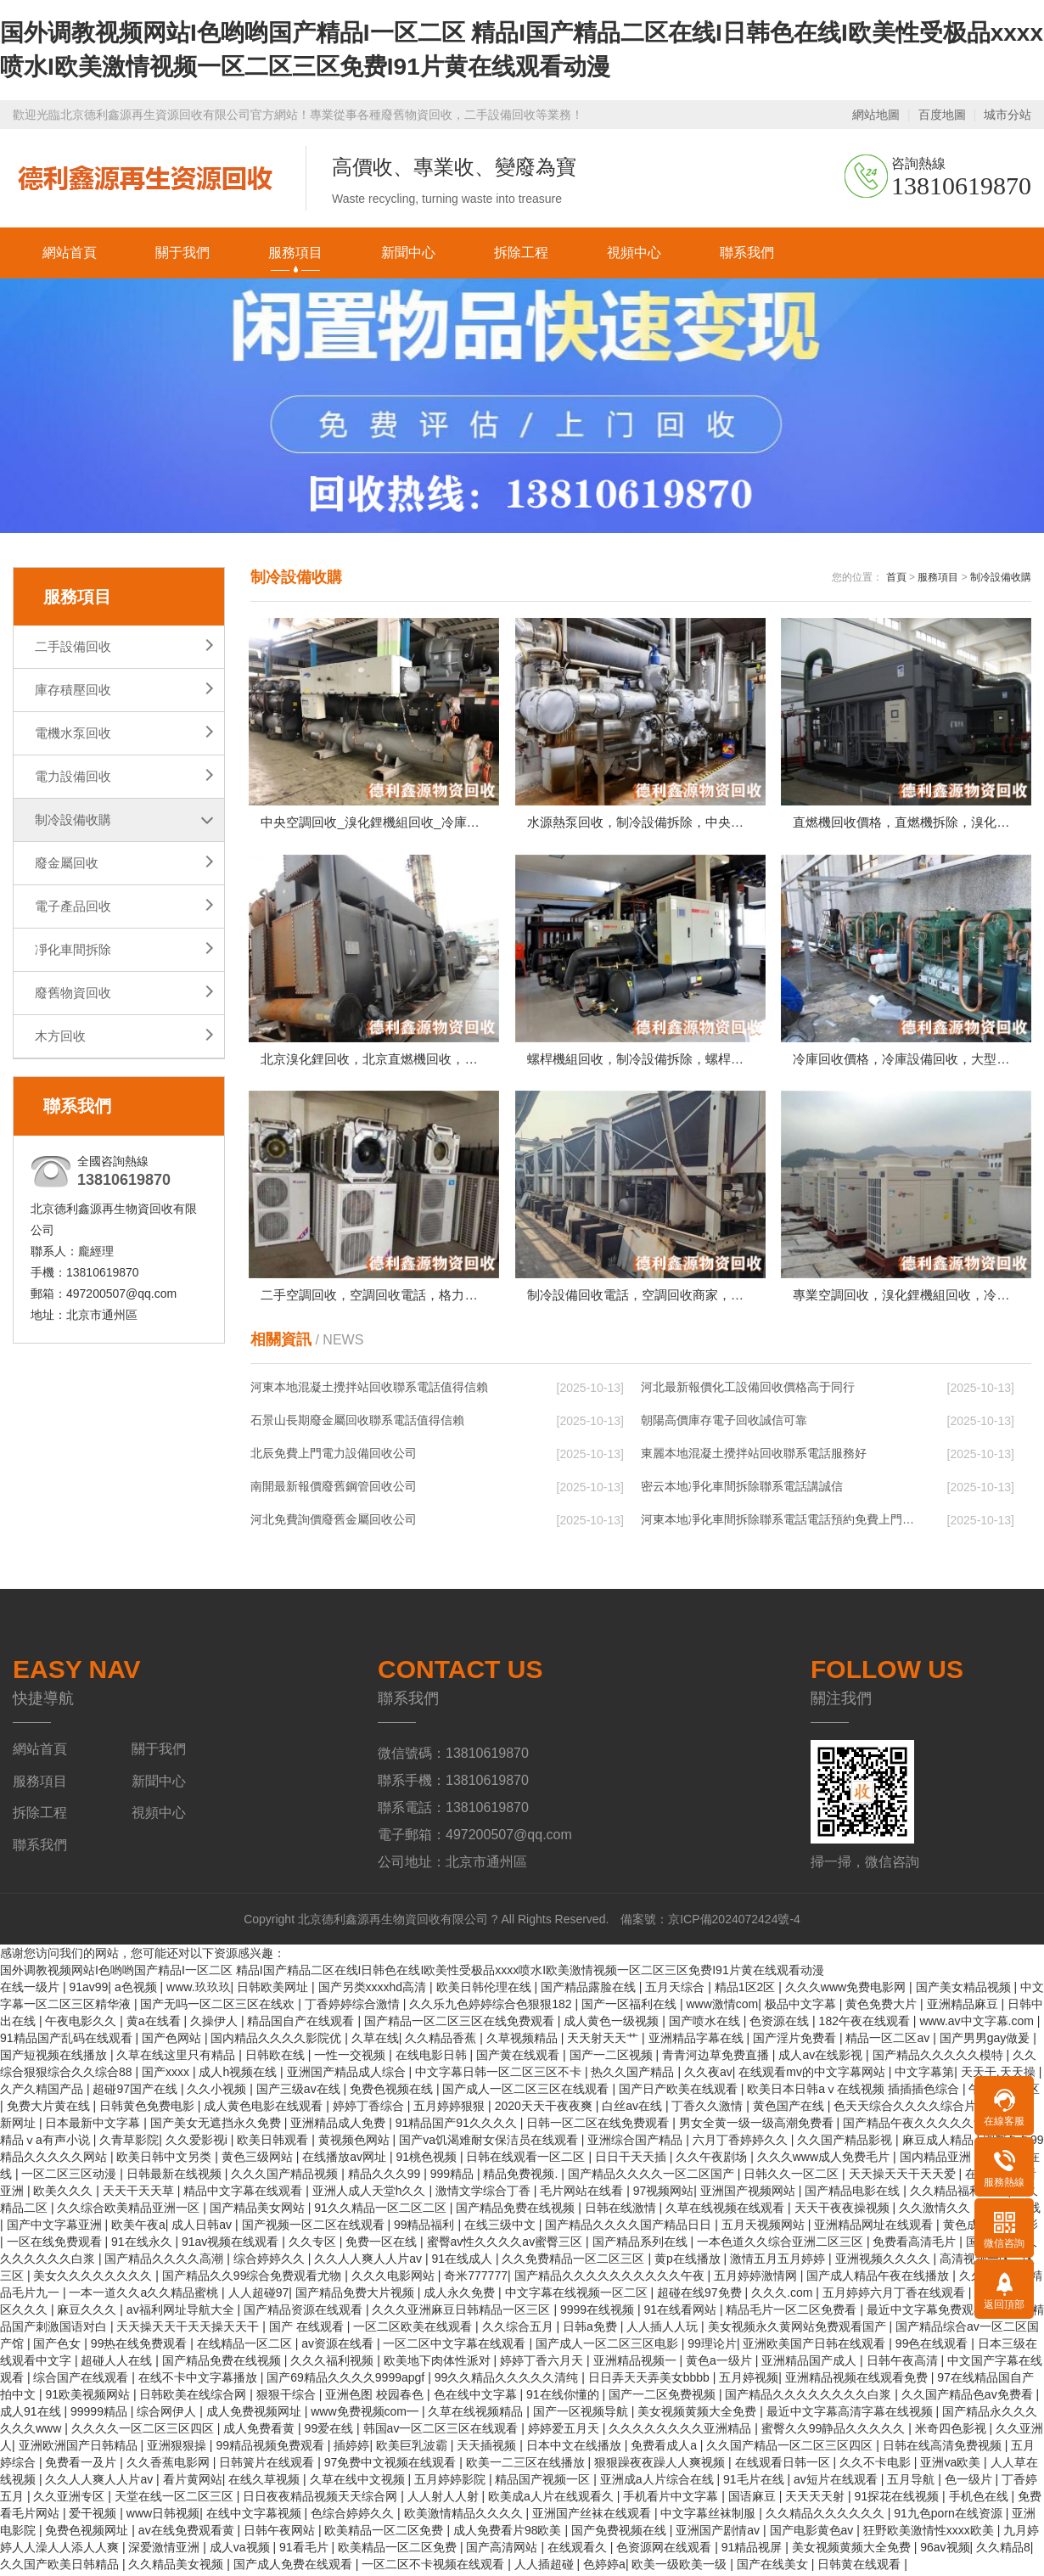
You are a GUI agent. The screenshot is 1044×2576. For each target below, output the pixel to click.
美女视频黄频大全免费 (698, 2415)
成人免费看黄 (260, 2432)
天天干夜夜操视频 (843, 2211)
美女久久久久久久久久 (94, 2279)
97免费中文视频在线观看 (391, 2465)
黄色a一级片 (720, 2364)
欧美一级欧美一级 (680, 2567)
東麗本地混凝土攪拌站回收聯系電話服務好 (754, 1456)
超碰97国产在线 (136, 2092)
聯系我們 (747, 252)
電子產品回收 (73, 906)
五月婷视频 (748, 2381)
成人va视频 (241, 2550)
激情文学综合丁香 (484, 2194)
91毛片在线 (755, 2482)
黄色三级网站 (259, 2160)
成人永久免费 (461, 2296)
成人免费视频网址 (255, 2415)
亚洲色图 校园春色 (376, 2398)
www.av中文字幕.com (977, 2024)
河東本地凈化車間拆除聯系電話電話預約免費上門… (777, 1522)
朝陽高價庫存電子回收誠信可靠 (724, 1423)
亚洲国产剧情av (719, 2533)
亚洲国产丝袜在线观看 (593, 2516)
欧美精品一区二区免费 (385, 2533)
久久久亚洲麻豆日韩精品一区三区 (462, 2313)
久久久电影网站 (394, 2279)
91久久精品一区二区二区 (381, 2211)
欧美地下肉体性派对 (439, 2364)
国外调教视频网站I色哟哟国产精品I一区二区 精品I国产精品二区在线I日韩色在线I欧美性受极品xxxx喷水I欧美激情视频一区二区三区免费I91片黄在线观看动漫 (412, 1973)
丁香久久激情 (708, 2109)
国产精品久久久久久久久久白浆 (810, 2398)
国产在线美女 (774, 2567)
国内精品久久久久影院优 (277, 2041)
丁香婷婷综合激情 (354, 2007)
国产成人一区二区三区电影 (609, 2347)
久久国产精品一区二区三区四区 (791, 2448)
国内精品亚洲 (937, 2160)
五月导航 (912, 2482)
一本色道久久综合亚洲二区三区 (782, 2245)
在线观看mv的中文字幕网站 (813, 2075)
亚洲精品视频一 (636, 2364)
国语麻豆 (753, 2499)
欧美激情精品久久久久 (465, 2516)
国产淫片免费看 (796, 2041)
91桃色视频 (427, 2160)
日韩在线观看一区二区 (527, 2160)
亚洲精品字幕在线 (697, 2041)
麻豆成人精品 (939, 2143)
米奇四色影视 (952, 2432)
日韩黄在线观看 (860, 2567)
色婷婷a (604, 2567)
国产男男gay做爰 (986, 2041)
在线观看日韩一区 (784, 2465)
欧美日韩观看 (274, 2143)
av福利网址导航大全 (182, 2313)
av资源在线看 (339, 2347)
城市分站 (1007, 114)
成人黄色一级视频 (613, 2024)
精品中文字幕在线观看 (244, 2194)
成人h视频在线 (239, 2075)
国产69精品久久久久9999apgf (347, 2381)
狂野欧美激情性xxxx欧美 (930, 2533)
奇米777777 (476, 2279)
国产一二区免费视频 (664, 2398)
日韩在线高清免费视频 (944, 2448)
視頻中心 (634, 252)
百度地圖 (942, 114)
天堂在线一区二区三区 (176, 2499)
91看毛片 (305, 2550)
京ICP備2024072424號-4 (734, 1922)
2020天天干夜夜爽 (545, 2109)
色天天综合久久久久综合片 (906, 2109)
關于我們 (182, 252)
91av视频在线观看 (232, 2245)
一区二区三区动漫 (70, 2177)
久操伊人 (215, 2024)
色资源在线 (780, 2024)
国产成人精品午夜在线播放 (879, 2279)
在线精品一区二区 (246, 2347)
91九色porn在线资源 (949, 2516)
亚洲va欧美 (952, 2465)
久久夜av (708, 2075)
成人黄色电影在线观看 (265, 2109)
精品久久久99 (386, 2177)
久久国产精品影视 (846, 2143)
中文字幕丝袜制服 (709, 2516)
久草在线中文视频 (359, 2482)
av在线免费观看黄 (188, 2533)
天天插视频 (488, 2448)
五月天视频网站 (764, 2228)
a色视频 (137, 1990)
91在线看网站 (681, 2313)
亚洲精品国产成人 (810, 2364)
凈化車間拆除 (73, 949)
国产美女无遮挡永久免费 (217, 2126)
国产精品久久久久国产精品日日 (630, 2228)
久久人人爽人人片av (369, 2262)
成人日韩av (203, 2228)
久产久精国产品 (43, 2092)
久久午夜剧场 (713, 2160)
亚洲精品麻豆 (964, 2007)
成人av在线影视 (822, 2058)
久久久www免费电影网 (847, 1990)
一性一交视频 (351, 2058)
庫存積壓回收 (73, 689)
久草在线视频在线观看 (726, 2211)
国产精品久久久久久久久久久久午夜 (611, 2279)
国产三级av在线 (300, 2092)
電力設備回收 (73, 776)
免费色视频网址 (88, 2533)
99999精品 (100, 2415)
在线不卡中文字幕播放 (199, 2381)
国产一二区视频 (613, 2058)
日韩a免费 (591, 2330)
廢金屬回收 (66, 863)
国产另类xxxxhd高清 (373, 1990)
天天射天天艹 (604, 2041)
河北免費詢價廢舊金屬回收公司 (333, 1522)
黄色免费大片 (882, 2007)
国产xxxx (167, 2075)
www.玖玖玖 (198, 1990)
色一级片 (970, 2482)
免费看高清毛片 (916, 2245)
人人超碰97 (258, 2296)
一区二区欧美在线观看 (414, 2330)
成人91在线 (32, 2415)
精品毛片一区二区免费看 (793, 2313)
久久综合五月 (519, 2330)
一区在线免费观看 (56, 2245)
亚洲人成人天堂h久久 (370, 2194)
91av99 (88, 1990)
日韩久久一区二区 (793, 2177)
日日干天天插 (632, 2160)
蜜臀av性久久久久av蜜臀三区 (506, 2245)
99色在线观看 (933, 2347)
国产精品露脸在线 (590, 1990)
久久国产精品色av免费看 (968, 2398)
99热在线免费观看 (140, 2347)
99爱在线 (330, 2432)
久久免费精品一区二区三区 (575, 2262)
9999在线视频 (598, 2313)
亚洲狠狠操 (178, 2448)
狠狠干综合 (287, 2398)
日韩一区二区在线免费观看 (599, 2126)
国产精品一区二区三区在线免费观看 (461, 2024)
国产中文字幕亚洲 (56, 2228)
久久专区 (314, 2245)
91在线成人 (463, 2262)
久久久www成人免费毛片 (825, 2160)
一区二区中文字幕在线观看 (456, 2347)
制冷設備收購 (73, 819)
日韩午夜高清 (904, 2364)
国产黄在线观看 (519, 2058)
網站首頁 (69, 252)
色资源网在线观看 (665, 2550)
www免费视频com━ (366, 2415)
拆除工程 (521, 252)
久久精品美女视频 (177, 2567)
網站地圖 (876, 114)
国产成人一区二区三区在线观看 (527, 2092)
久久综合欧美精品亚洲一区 (130, 2211)
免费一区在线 (382, 2245)
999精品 (453, 2177)
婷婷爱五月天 (565, 2432)
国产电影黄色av (813, 2533)
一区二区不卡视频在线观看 (435, 2567)
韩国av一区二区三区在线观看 (442, 2432)
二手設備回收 (73, 646)
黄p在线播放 (689, 2262)
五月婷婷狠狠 (450, 2109)
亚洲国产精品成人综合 (348, 2075)
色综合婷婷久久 (354, 2516)
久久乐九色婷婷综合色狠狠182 (492, 2007)
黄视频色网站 (355, 2143)
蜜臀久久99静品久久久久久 (834, 2432)
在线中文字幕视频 (255, 2516)
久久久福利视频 (333, 2364)
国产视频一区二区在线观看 (315, 2228)
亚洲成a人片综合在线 (658, 2482)
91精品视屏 (753, 2550)
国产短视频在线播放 (55, 2058)
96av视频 (944, 2550)
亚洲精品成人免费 (339, 2126)
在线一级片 (31, 1990)
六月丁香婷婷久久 (742, 2143)
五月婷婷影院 (451, 2482)
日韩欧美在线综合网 (194, 2398)
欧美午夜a (138, 2228)
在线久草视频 (265, 2482)
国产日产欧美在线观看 (680, 2092)
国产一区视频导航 (582, 2415)
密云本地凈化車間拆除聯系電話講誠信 (742, 1489)
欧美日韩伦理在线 (485, 1990)
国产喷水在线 (706, 2024)
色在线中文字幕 (477, 2398)
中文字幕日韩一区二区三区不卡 (500, 2075)
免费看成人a (665, 2448)
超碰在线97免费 (700, 2296)
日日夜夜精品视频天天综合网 (322, 2499)
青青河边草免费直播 (717, 2058)
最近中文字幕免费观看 (928, 2313)
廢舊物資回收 (73, 992)
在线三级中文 (501, 2228)
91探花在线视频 (898, 2499)
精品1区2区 (746, 1990)
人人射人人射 (444, 2499)
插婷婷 (351, 2448)
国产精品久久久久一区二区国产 (653, 2177)
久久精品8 (1003, 2550)
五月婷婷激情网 (757, 2279)
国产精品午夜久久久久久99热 (922, 2126)
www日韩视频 (162, 2516)
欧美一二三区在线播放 (527, 2465)
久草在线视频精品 (477, 2415)
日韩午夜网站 (281, 2533)
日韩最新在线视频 (175, 2177)
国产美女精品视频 (965, 1990)
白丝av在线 (633, 2109)
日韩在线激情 (622, 2211)
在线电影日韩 (433, 2058)
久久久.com (783, 2296)
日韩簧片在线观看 (268, 2465)
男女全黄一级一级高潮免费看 (758, 2126)
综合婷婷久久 (270, 2262)
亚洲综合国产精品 (636, 2143)
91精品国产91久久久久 (458, 2126)
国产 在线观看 (308, 2330)
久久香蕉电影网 (169, 2465)
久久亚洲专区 (70, 2499)
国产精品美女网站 (259, 2211)
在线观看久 (578, 2550)
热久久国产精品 (634, 2075)
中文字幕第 (924, 2075)
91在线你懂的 (564, 2398)
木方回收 (60, 1036)
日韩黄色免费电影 (148, 2109)
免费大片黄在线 (50, 2109)
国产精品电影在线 (854, 2194)
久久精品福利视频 (959, 2194)
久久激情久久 (936, 2211)
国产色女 (58, 2347)
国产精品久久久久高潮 (165, 2262)
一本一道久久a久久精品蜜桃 (145, 2296)
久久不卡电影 (876, 2465)
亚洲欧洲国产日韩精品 (80, 2448)
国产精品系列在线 (641, 2245)
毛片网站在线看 (583, 2194)
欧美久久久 (64, 2194)
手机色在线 (980, 2499)
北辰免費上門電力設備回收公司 (333, 1456)
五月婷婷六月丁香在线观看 (895, 2296)
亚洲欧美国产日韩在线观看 (816, 2347)
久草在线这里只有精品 (177, 2058)
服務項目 (295, 252)
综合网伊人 (168, 2415)
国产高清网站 (503, 2550)
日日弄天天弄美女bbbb (650, 2381)
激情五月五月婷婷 (779, 2262)
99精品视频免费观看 (271, 2448)
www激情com (722, 2007)
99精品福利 (425, 2228)
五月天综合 (676, 1990)
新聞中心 (408, 252)
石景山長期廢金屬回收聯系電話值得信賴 (357, 1423)
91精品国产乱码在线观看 (67, 2041)
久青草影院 (129, 2143)
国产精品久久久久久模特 (940, 2058)
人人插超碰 (545, 2567)
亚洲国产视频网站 (749, 2194)
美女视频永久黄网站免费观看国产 (799, 2330)
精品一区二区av (889, 2041)
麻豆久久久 (88, 2313)
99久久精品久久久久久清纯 (508, 2381)
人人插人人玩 (663, 2330)
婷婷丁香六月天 (543, 2364)
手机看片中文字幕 (672, 2499)
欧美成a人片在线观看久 (552, 2499)
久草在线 (375, 2041)
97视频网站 (663, 2194)
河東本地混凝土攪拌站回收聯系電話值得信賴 (369, 1390)
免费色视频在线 (393, 2092)
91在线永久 (143, 2245)
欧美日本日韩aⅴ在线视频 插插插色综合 (855, 2092)
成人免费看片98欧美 (508, 2533)
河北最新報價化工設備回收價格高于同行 (748, 1390)
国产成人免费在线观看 (294, 2567)
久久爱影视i (198, 2143)
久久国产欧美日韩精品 (61, 2567)
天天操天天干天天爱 (904, 2177)
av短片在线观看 (837, 2482)
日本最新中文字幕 (94, 2126)
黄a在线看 (155, 2024)
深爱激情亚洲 (165, 2550)
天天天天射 (816, 2499)
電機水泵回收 (73, 733)
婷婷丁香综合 (370, 2109)
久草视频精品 (523, 2041)
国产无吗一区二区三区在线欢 (219, 2007)
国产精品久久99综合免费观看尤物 (253, 2279)
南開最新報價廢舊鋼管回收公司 (333, 1489)
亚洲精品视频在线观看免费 (858, 2381)
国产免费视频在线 (620, 2533)
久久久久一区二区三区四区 (144, 2432)
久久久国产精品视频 (286, 2177)
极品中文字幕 (802, 2007)
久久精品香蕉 (442, 2041)
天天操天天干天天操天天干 (189, 2330)
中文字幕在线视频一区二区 (578, 2296)
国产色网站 (173, 2041)
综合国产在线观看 (82, 2381)
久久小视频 (218, 2092)
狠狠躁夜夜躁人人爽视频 (661, 2465)
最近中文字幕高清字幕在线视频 (851, 2415)
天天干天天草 (140, 2194)
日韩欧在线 (276, 2058)
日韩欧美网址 (274, 1990)
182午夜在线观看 (866, 2024)
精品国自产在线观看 (302, 2024)
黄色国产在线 (790, 2109)
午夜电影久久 (82, 2024)
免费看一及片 (82, 2465)
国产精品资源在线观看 (305, 2313)
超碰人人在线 (118, 2364)
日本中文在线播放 (575, 2448)
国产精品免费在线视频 (517, 2211)
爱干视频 (94, 2516)
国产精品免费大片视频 (356, 2296)
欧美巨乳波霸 (413, 2448)
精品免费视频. (522, 2177)
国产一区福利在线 (630, 2007)
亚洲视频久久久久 (884, 2262)
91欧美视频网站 (88, 2398)
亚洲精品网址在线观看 (875, 2228)
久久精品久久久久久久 (827, 2516)
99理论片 (712, 2347)
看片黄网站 (192, 2482)
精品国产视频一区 (544, 2482)
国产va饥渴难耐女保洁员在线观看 (490, 2143)
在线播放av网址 (346, 2160)
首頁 (896, 577)
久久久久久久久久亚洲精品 (682, 2432)
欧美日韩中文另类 (165, 2160)
